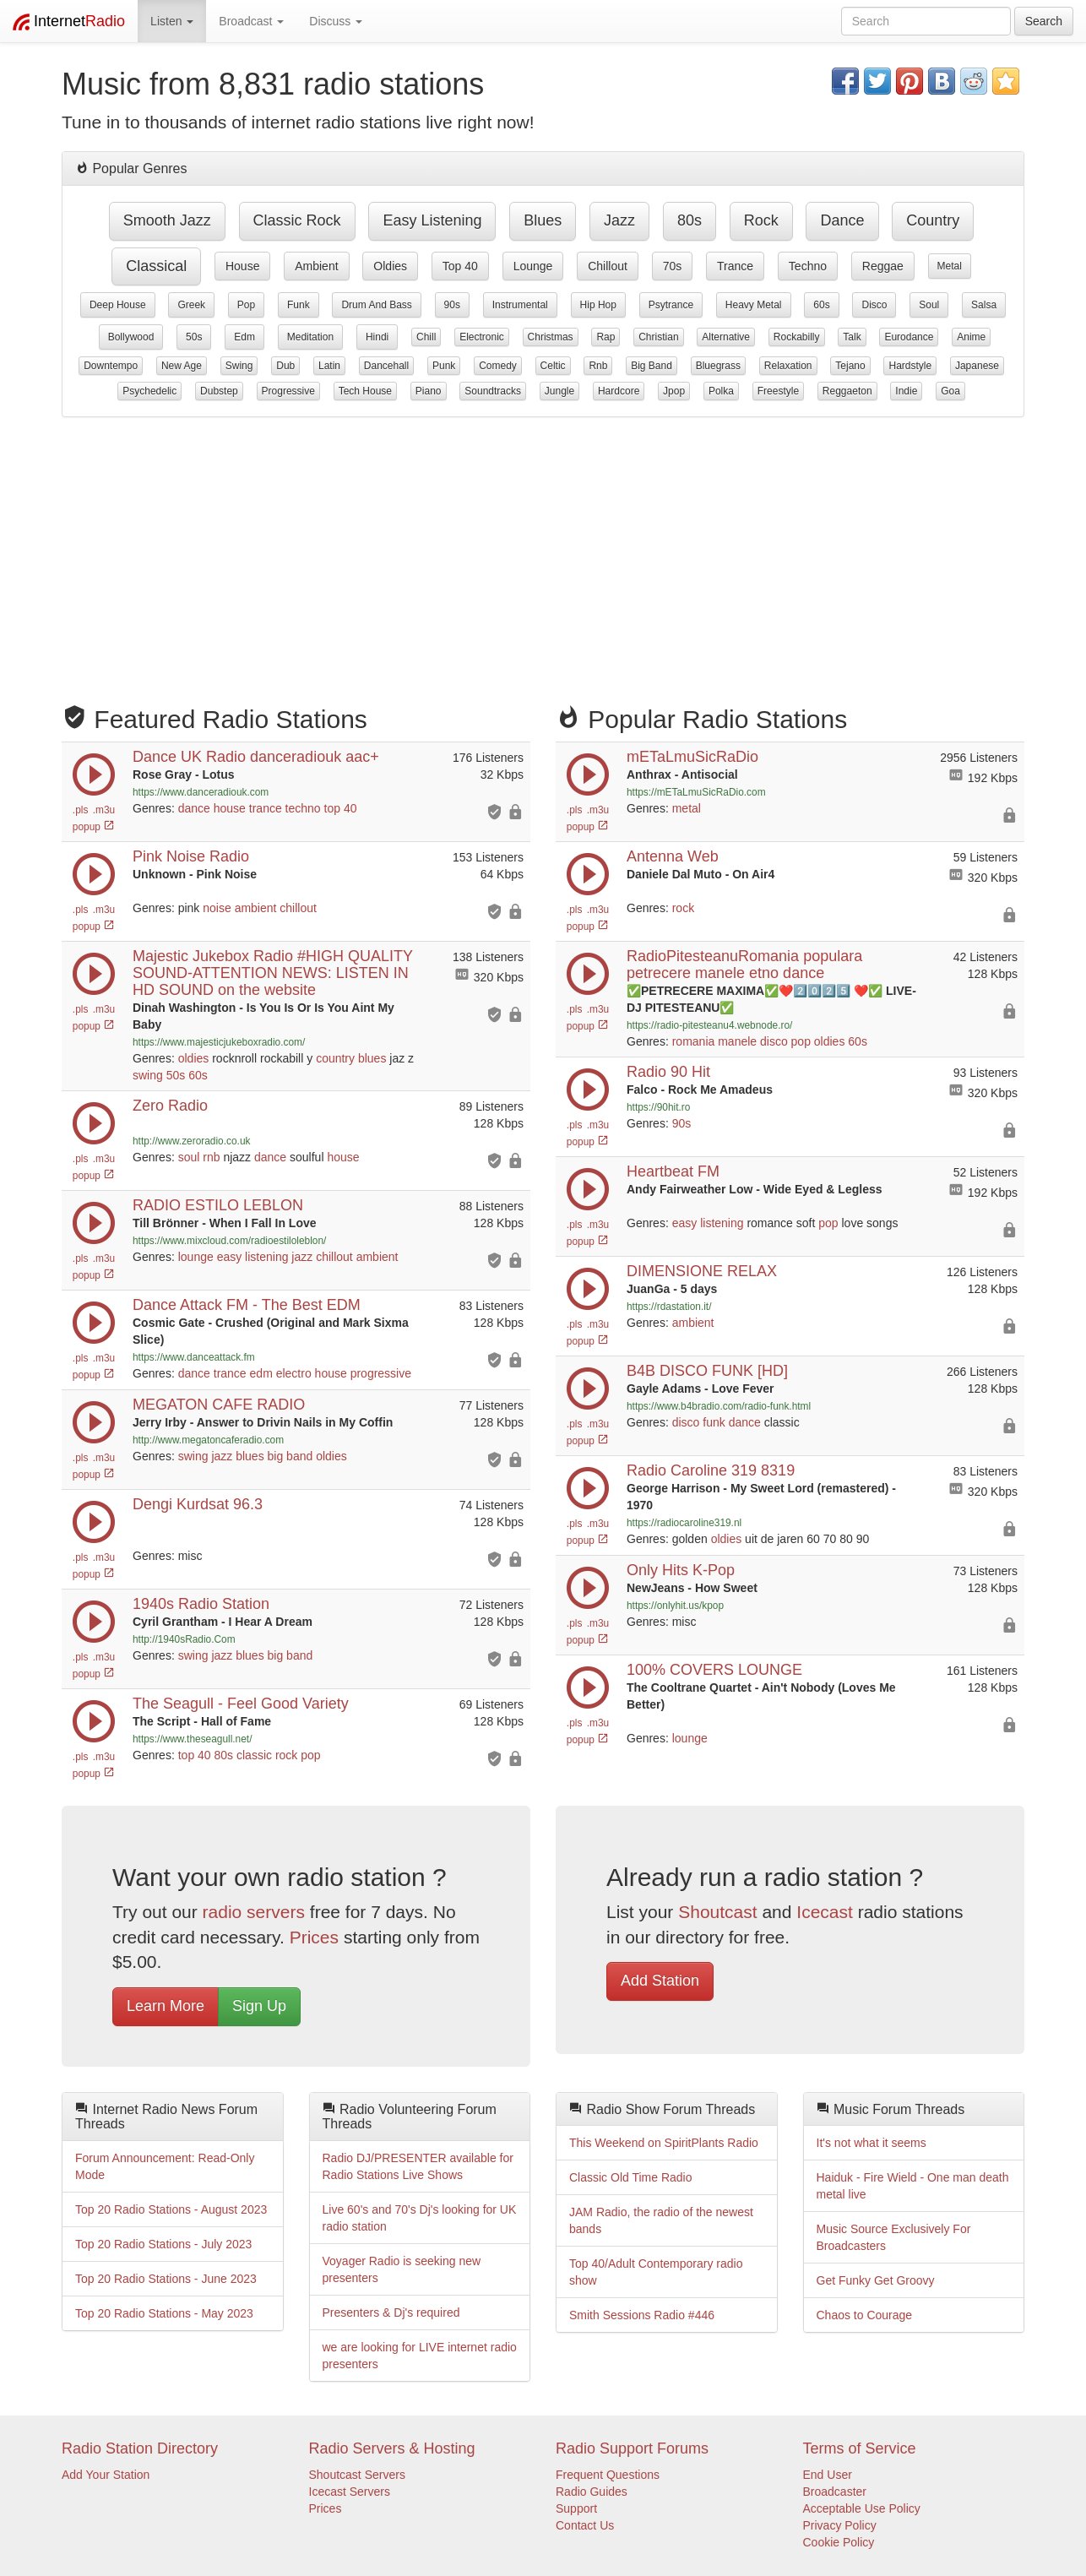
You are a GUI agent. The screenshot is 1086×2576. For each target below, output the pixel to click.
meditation (310, 337)
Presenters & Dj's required (391, 2312)
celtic (553, 366)
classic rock (297, 220)
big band (651, 366)
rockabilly (797, 337)
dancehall (386, 366)
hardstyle (909, 366)
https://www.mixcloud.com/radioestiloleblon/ (229, 1241)
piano (428, 391)
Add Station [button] (660, 1980)
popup (94, 827)
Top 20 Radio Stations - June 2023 (166, 2278)
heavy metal (753, 305)
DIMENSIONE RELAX (702, 1271)
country (932, 220)
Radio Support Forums (632, 2448)
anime (971, 337)
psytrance (671, 305)
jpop (674, 391)
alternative (726, 337)
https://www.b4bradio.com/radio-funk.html (719, 1406)
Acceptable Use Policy (861, 2508)
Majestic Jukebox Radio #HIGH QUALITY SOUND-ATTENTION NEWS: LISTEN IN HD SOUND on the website (273, 973)
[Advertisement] (543, 552)
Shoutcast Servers (357, 2474)
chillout (607, 266)
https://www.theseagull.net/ (192, 1739)
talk (852, 337)
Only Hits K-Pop (681, 1570)
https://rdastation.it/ (669, 1306)
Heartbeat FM (673, 1171)
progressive (288, 391)
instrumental (520, 305)
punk (443, 366)
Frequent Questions (608, 2474)
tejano (850, 366)
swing (239, 366)
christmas (550, 337)
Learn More (165, 2005)
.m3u (104, 810)
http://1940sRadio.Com (184, 1639)
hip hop (598, 305)
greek (191, 305)
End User (827, 2474)
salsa (983, 305)
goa (950, 391)
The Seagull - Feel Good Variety (241, 1703)
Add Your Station (105, 2474)
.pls (81, 810)
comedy (498, 366)
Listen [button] (171, 21)
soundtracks (492, 391)
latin (329, 366)
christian (658, 337)
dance (842, 220)
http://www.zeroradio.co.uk (191, 1141)
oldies (390, 266)
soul (929, 305)
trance (735, 266)
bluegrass (718, 366)
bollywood (131, 337)
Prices (314, 1937)
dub (285, 366)
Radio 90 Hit (668, 1071)
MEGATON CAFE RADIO (219, 1404)
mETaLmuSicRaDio (692, 756)
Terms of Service (859, 2448)
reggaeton (847, 391)
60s (821, 305)
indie (906, 391)
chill (426, 337)
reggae (883, 266)
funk (298, 305)
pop (246, 305)
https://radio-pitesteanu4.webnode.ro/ (709, 1025)
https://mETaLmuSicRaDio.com (696, 792)
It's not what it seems (871, 2142)
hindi (377, 337)
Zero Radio (170, 1105)
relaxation (788, 366)
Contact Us (585, 2525)
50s (194, 337)
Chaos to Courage (865, 2315)
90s (452, 305)
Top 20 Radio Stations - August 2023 (171, 2209)
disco (874, 305)
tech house (365, 391)
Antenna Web (673, 856)
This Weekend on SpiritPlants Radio (663, 2142)
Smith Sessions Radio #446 (641, 2315)
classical (156, 266)
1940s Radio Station (201, 1603)
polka (721, 391)
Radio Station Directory (140, 2448)
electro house (311, 1373)
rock (761, 220)
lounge (533, 266)
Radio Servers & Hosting (392, 2448)
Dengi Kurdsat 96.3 (198, 1504)
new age (181, 366)
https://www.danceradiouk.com (201, 792)
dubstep (219, 391)
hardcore (618, 391)
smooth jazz (167, 220)
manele (737, 1041)
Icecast (824, 1911)
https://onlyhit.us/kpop (675, 1605)
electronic (481, 337)
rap (605, 337)
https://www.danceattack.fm (194, 1357)
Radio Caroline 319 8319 (711, 1470)
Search (1043, 21)
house (242, 266)
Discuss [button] (335, 21)
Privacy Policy (840, 2525)
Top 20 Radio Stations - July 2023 (163, 2244)
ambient (316, 266)
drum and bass (376, 305)
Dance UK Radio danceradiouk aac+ (256, 756)
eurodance (908, 337)
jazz (619, 220)
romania (693, 1041)
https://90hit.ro (658, 1107)
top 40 (460, 266)
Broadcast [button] (251, 21)
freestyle (778, 391)
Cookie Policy (839, 2542)
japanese (977, 366)
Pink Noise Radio (191, 856)
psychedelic (149, 391)
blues (543, 220)
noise (217, 908)
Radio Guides (591, 2491)
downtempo (111, 366)
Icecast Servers (349, 2491)
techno (808, 266)
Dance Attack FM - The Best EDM (247, 1304)
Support (576, 2508)
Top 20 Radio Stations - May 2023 (164, 2313)
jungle (559, 391)
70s (672, 266)
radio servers (254, 1911)
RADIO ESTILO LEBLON (218, 1205)
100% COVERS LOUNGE (714, 1669)
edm (244, 337)
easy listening (432, 220)
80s (689, 220)
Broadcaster (834, 2491)
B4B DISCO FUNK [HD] (707, 1370)
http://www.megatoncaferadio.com (208, 1440)
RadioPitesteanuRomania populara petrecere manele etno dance (744, 964)
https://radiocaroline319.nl (684, 1523)
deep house (118, 305)
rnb (598, 366)
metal (949, 266)
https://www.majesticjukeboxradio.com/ (219, 1042)
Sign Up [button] (259, 2005)
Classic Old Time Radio (630, 2177)
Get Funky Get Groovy (876, 2280)
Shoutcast (717, 1911)
